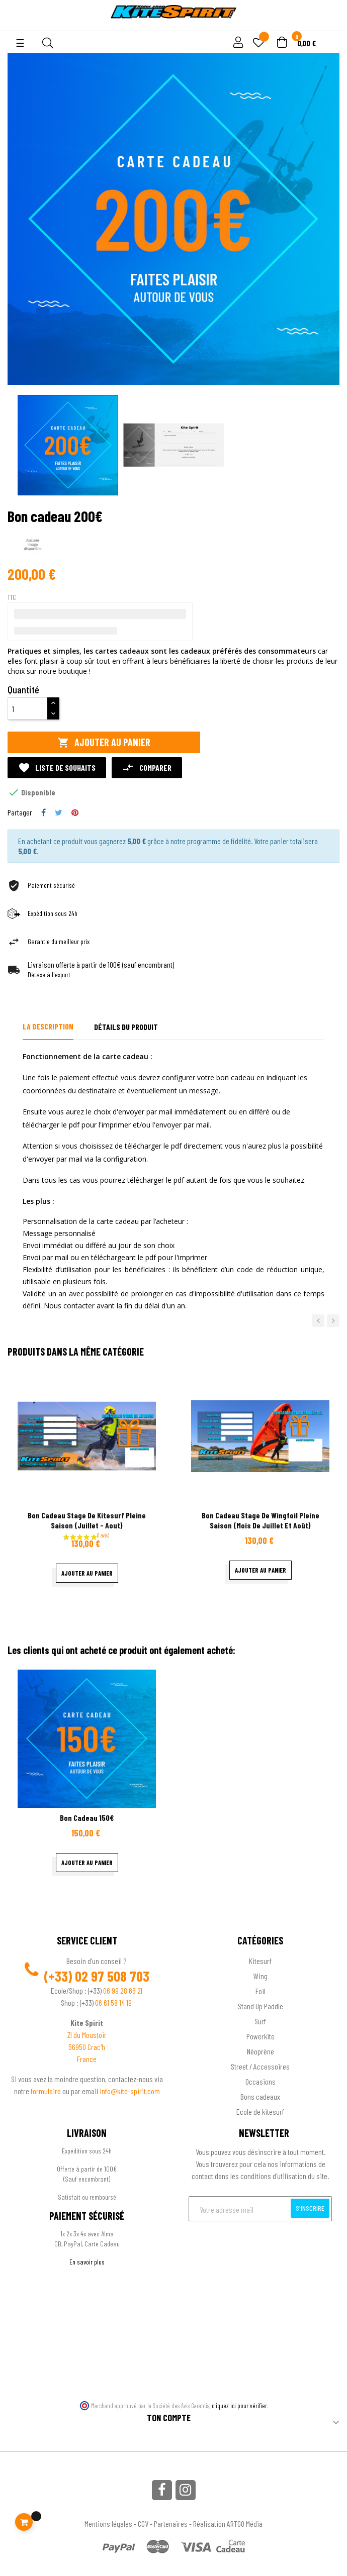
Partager (43, 812)
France (87, 2059)
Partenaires (171, 2523)
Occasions (260, 2081)
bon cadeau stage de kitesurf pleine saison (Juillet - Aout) (87, 1520)
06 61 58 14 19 (113, 2002)
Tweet (58, 812)
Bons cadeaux (260, 2096)
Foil (260, 1991)
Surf (260, 2021)
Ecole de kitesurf (260, 2111)
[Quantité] (28, 708)
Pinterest (74, 812)
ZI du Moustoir (87, 2034)
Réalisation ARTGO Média (228, 2523)
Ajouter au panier (103, 742)
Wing (260, 1976)
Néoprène (260, 2051)
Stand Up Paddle (260, 2006)
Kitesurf (260, 1961)
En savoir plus (87, 2261)
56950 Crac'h (86, 2046)
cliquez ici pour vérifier (239, 2406)
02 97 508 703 (112, 1976)
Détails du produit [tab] (126, 1027)
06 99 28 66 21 (122, 1990)
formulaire (46, 2091)
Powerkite (260, 2036)
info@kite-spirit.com (130, 2091)
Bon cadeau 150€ (87, 1817)
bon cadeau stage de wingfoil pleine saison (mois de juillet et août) (260, 1520)
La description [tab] (48, 1026)
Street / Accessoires (260, 2066)
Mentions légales (108, 2523)
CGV (143, 2523)
